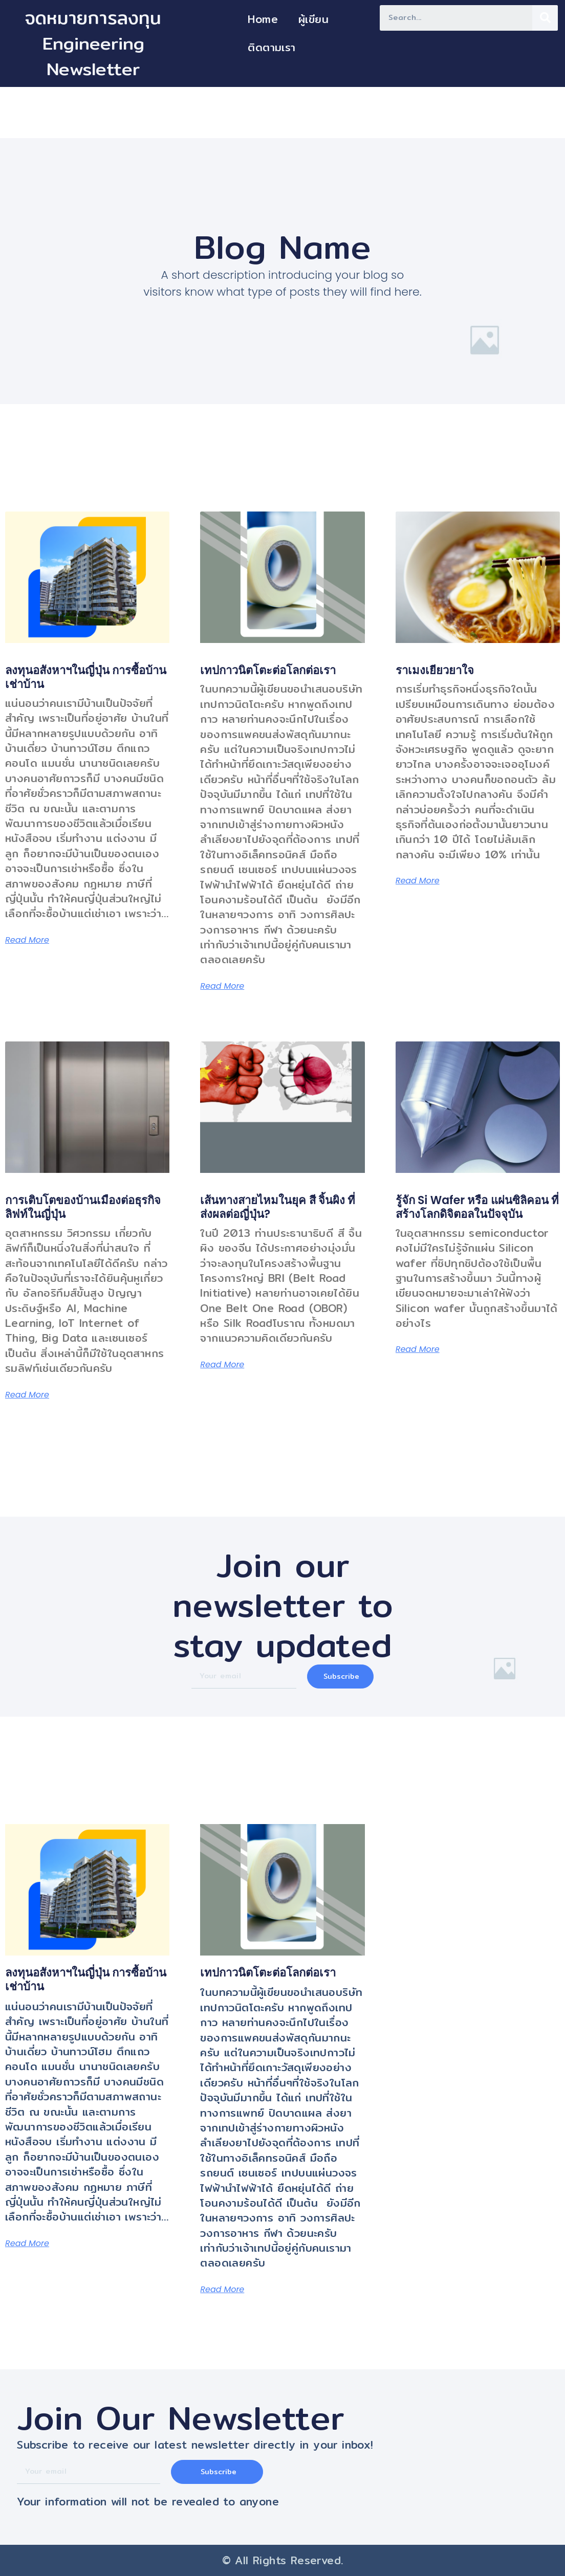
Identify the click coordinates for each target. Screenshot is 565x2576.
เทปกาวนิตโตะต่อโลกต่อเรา (268, 670)
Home (263, 19)
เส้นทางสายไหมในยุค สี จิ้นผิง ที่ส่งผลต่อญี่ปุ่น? (277, 1207)
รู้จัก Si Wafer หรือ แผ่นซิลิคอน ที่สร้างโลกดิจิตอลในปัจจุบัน (477, 1207)
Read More (27, 940)
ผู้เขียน (313, 19)
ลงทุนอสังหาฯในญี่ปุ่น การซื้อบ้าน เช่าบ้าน (85, 677)
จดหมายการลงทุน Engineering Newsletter (93, 43)
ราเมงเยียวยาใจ (435, 670)
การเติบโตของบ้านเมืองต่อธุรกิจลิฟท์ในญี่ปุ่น (83, 1207)
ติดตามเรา (271, 47)
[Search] (545, 18)
